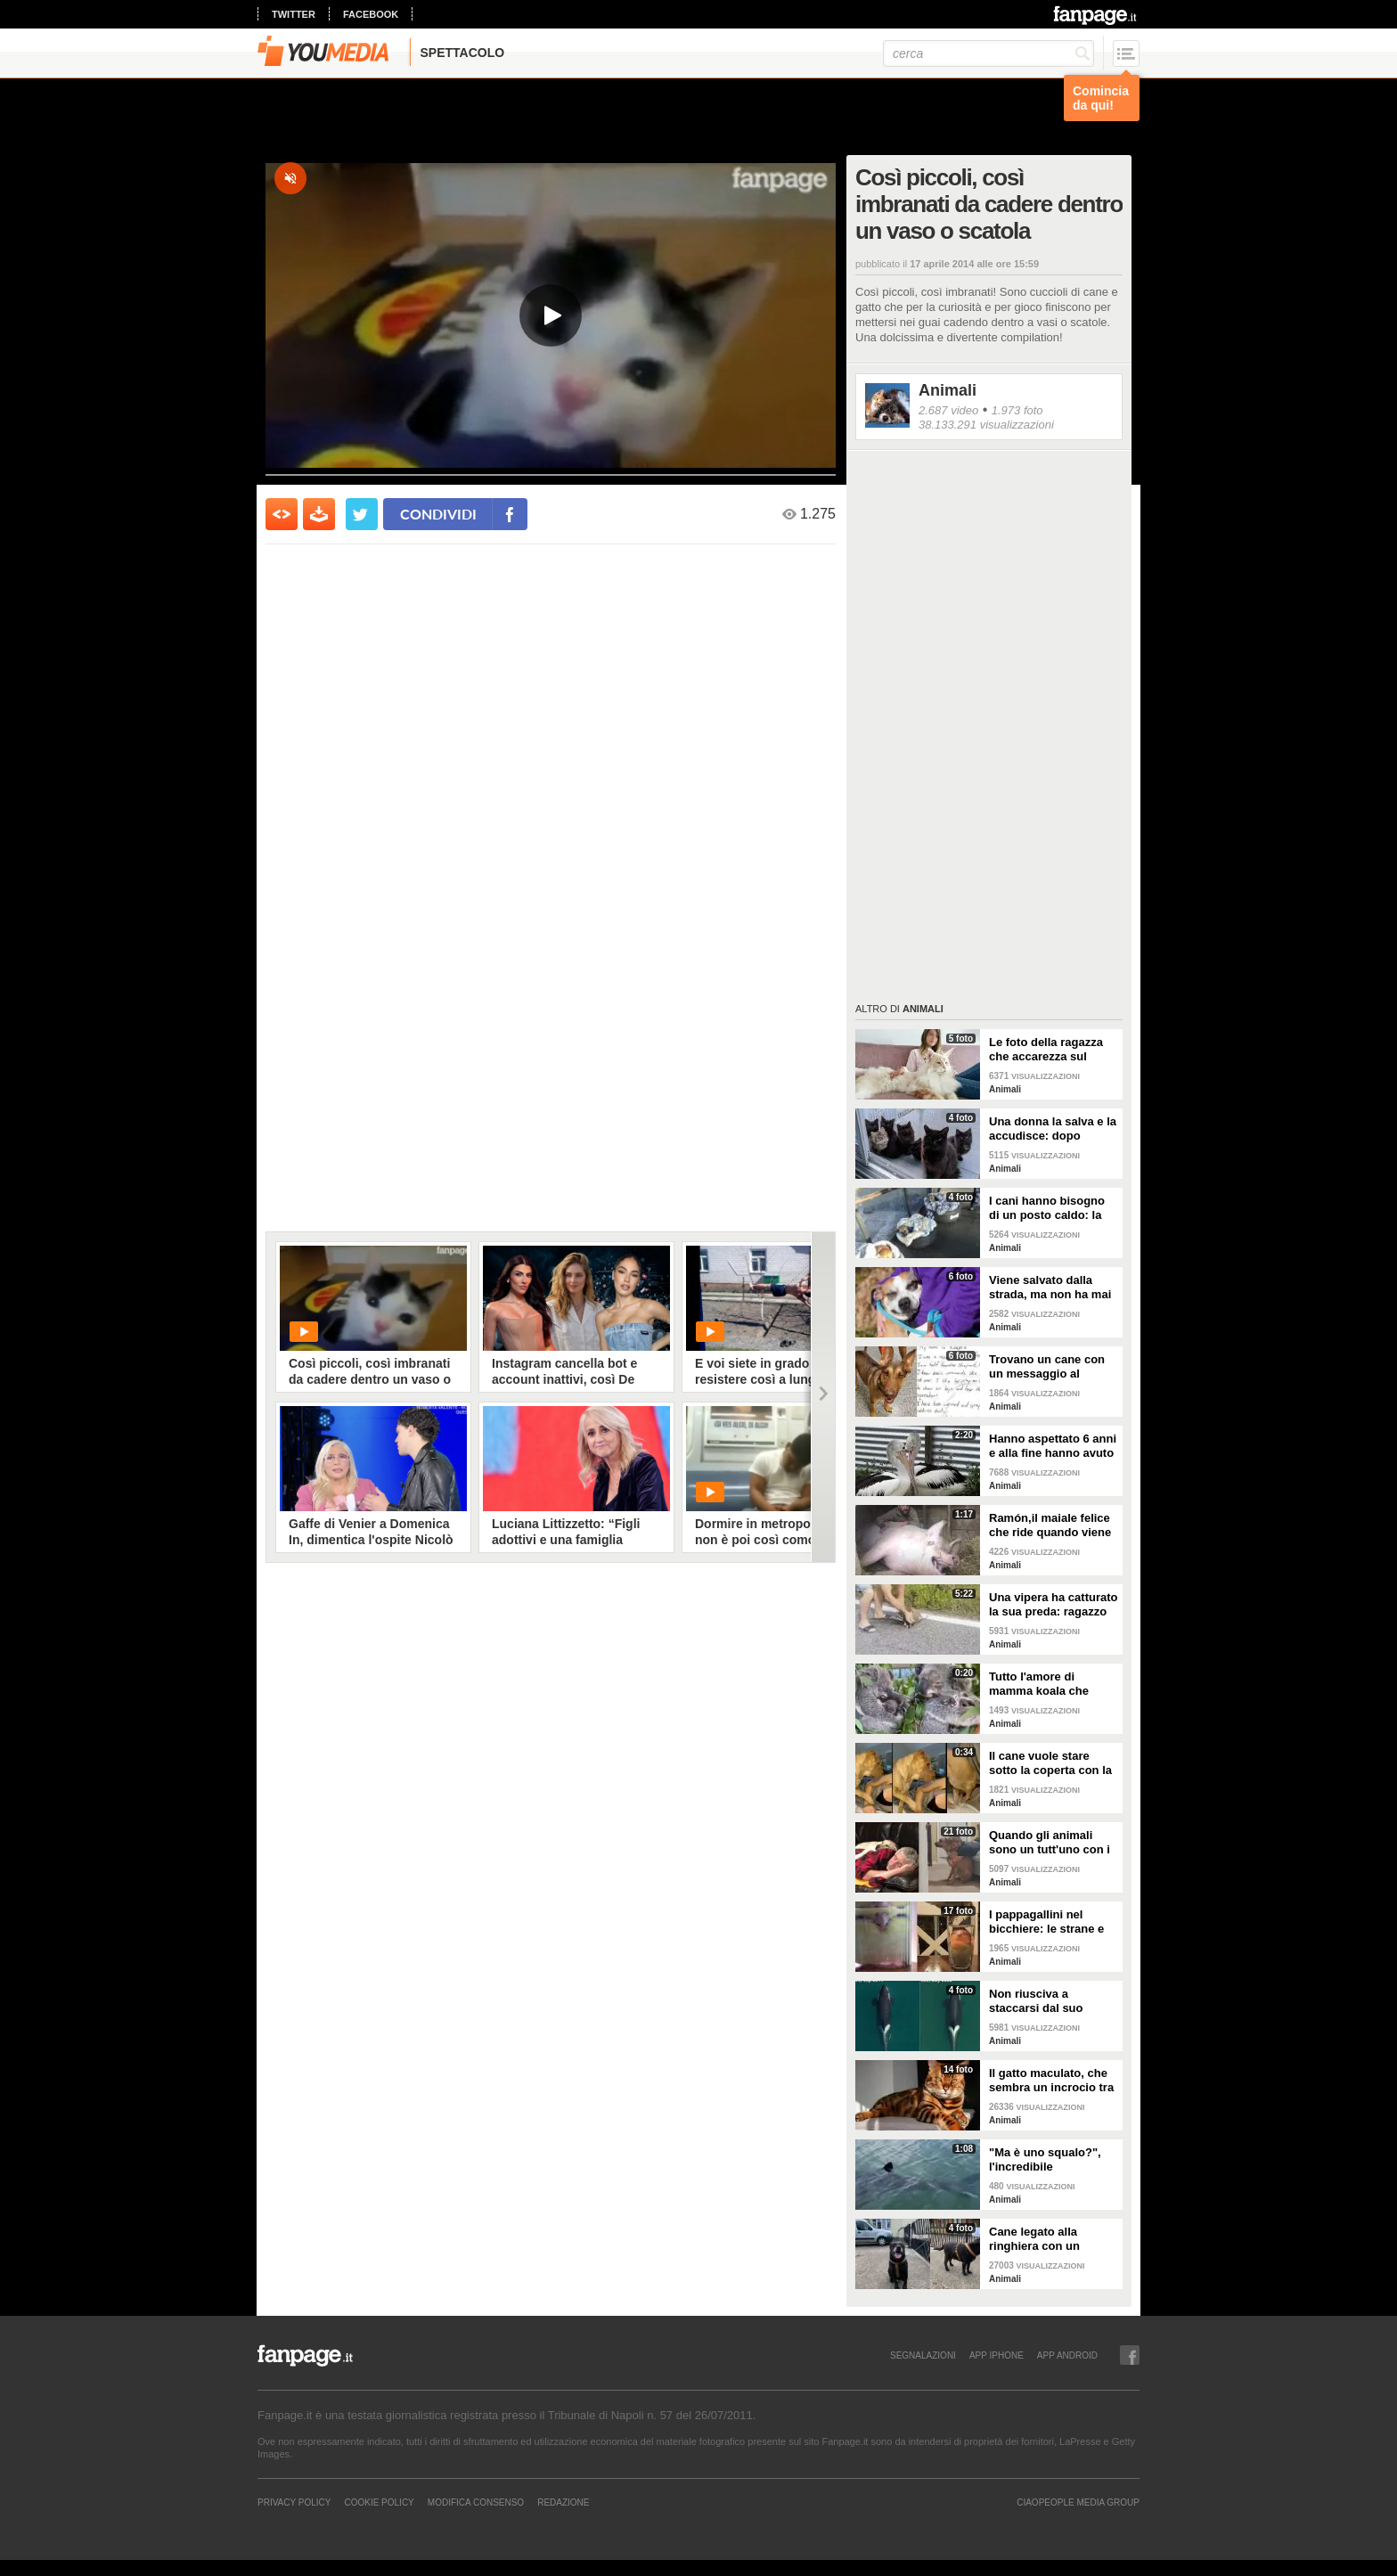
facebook (370, 14)
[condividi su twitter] (362, 514)
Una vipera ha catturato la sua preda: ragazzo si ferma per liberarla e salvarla (1053, 1605)
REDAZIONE (563, 2502)
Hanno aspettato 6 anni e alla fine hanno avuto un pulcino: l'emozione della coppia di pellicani (1052, 1446)
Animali (947, 390)
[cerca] (988, 53)
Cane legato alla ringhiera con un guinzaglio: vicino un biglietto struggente (1046, 2239)
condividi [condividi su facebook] (438, 513)
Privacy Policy (294, 2502)
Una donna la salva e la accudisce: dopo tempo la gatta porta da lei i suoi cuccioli (1052, 1129)
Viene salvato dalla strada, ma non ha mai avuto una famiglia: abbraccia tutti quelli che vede (1050, 1287)
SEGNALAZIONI (923, 2355)
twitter (293, 14)
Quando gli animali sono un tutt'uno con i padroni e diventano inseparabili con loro (1049, 1842)
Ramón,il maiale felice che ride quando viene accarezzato (1050, 1525)
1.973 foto (1017, 410)
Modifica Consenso (476, 2502)
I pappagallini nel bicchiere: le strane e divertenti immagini (1046, 1922)
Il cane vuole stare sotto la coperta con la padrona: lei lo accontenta (1050, 1763)
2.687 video (948, 410)
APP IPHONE (996, 2355)
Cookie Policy (378, 2502)
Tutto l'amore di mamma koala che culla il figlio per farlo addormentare (1047, 1684)
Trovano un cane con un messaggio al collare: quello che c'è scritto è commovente (1049, 1367)
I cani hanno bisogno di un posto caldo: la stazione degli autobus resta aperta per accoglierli (1051, 1208)
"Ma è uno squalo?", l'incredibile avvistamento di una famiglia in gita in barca (1053, 2160)
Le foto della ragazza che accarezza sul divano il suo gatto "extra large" (1046, 1049)
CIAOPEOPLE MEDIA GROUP (1078, 2502)
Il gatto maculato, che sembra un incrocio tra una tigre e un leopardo (1053, 2080)
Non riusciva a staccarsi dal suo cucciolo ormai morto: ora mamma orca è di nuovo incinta (1050, 2001)
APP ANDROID (1067, 2355)
